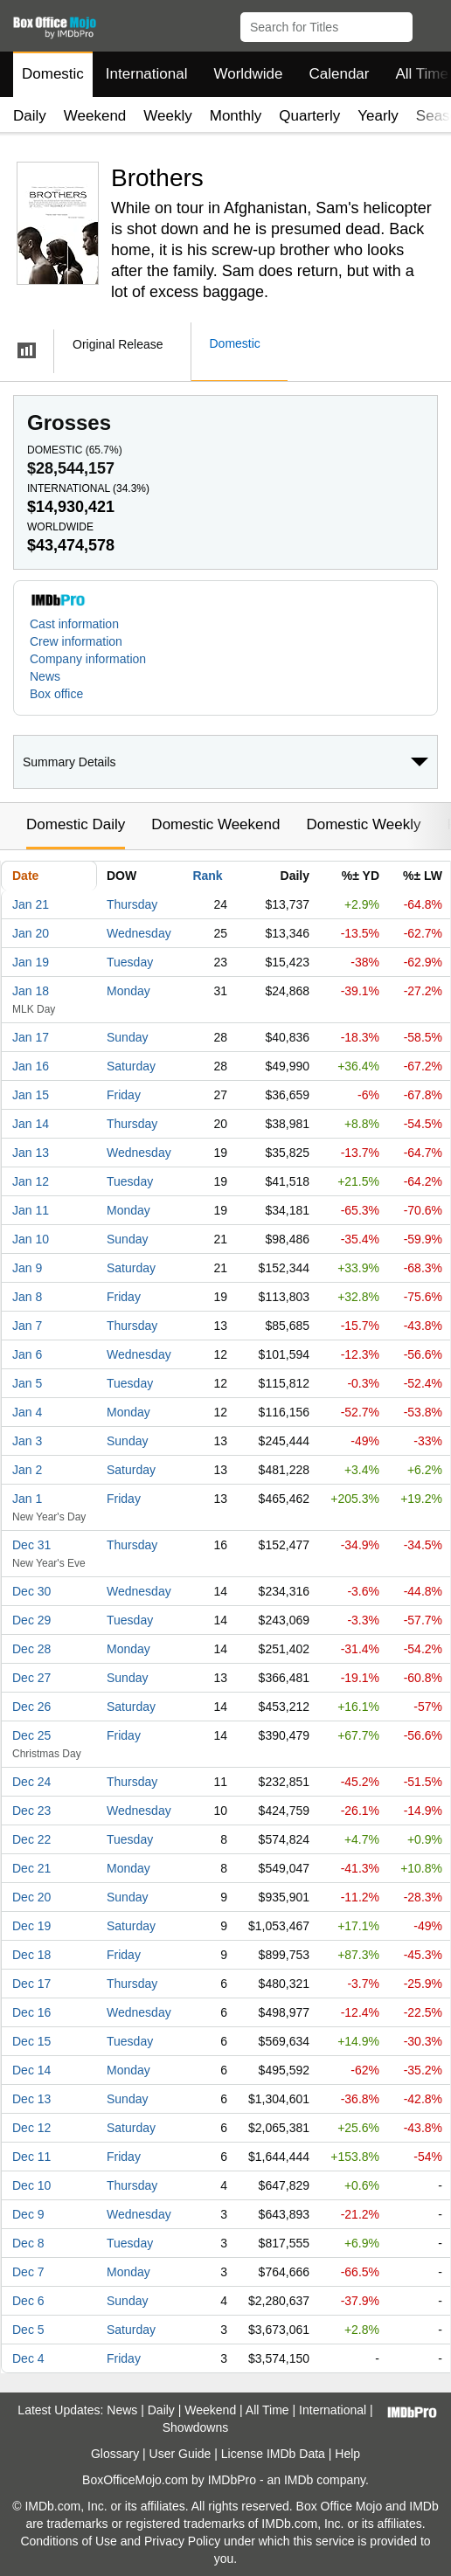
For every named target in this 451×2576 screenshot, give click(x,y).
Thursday (132, 904)
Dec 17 (31, 1984)
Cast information (74, 624)
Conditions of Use (68, 2541)
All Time (267, 2410)
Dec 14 (31, 2070)
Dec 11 (31, 2157)
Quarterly (309, 115)
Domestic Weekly (363, 824)
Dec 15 (31, 2041)
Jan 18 (30, 991)
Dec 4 (28, 2358)
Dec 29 (31, 1620)
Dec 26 (31, 1707)
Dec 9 (28, 2214)
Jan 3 (27, 1441)
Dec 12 (31, 2128)
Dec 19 (31, 1926)
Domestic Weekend (215, 824)
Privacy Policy (182, 2541)
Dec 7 (28, 2272)
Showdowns (196, 2427)
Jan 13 (30, 1153)
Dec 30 (31, 1591)
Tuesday (130, 962)
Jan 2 (27, 1470)
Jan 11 (30, 1210)
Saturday (131, 1066)
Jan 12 (30, 1181)
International (147, 74)
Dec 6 (28, 2301)
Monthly (236, 115)
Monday (128, 991)
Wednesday (139, 933)
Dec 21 (31, 1868)
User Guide (180, 2454)
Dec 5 (28, 2330)
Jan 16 (30, 1066)
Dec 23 (31, 1811)
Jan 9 (27, 1268)
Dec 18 (31, 1955)
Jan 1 (27, 1499)
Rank (207, 876)
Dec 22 (31, 1839)
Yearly (378, 115)
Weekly (167, 115)
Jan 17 (30, 1037)
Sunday (127, 1037)
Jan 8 (27, 1297)
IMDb (298, 2480)
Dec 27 (31, 1678)
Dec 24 (31, 1782)
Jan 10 (30, 1239)
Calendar (339, 74)
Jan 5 (27, 1383)
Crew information (76, 641)
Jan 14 (30, 1124)
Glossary (115, 2454)
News (45, 676)
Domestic (53, 74)
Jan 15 (30, 1095)
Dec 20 (31, 1897)
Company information (88, 659)
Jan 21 (30, 904)
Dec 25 (31, 1735)
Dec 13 (31, 2099)
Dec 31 (31, 1545)
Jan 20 (30, 933)
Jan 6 (27, 1354)
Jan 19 (30, 962)
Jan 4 (27, 1412)
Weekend (95, 115)
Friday (124, 1095)
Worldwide (247, 74)
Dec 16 (31, 2012)
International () (88, 488)
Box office (56, 694)
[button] (429, 23)
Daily (29, 115)
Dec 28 (31, 1649)
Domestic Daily (75, 824)
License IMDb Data (273, 2454)
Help (347, 2454)
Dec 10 (31, 2185)
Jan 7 (27, 1326)
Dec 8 (28, 2243)
